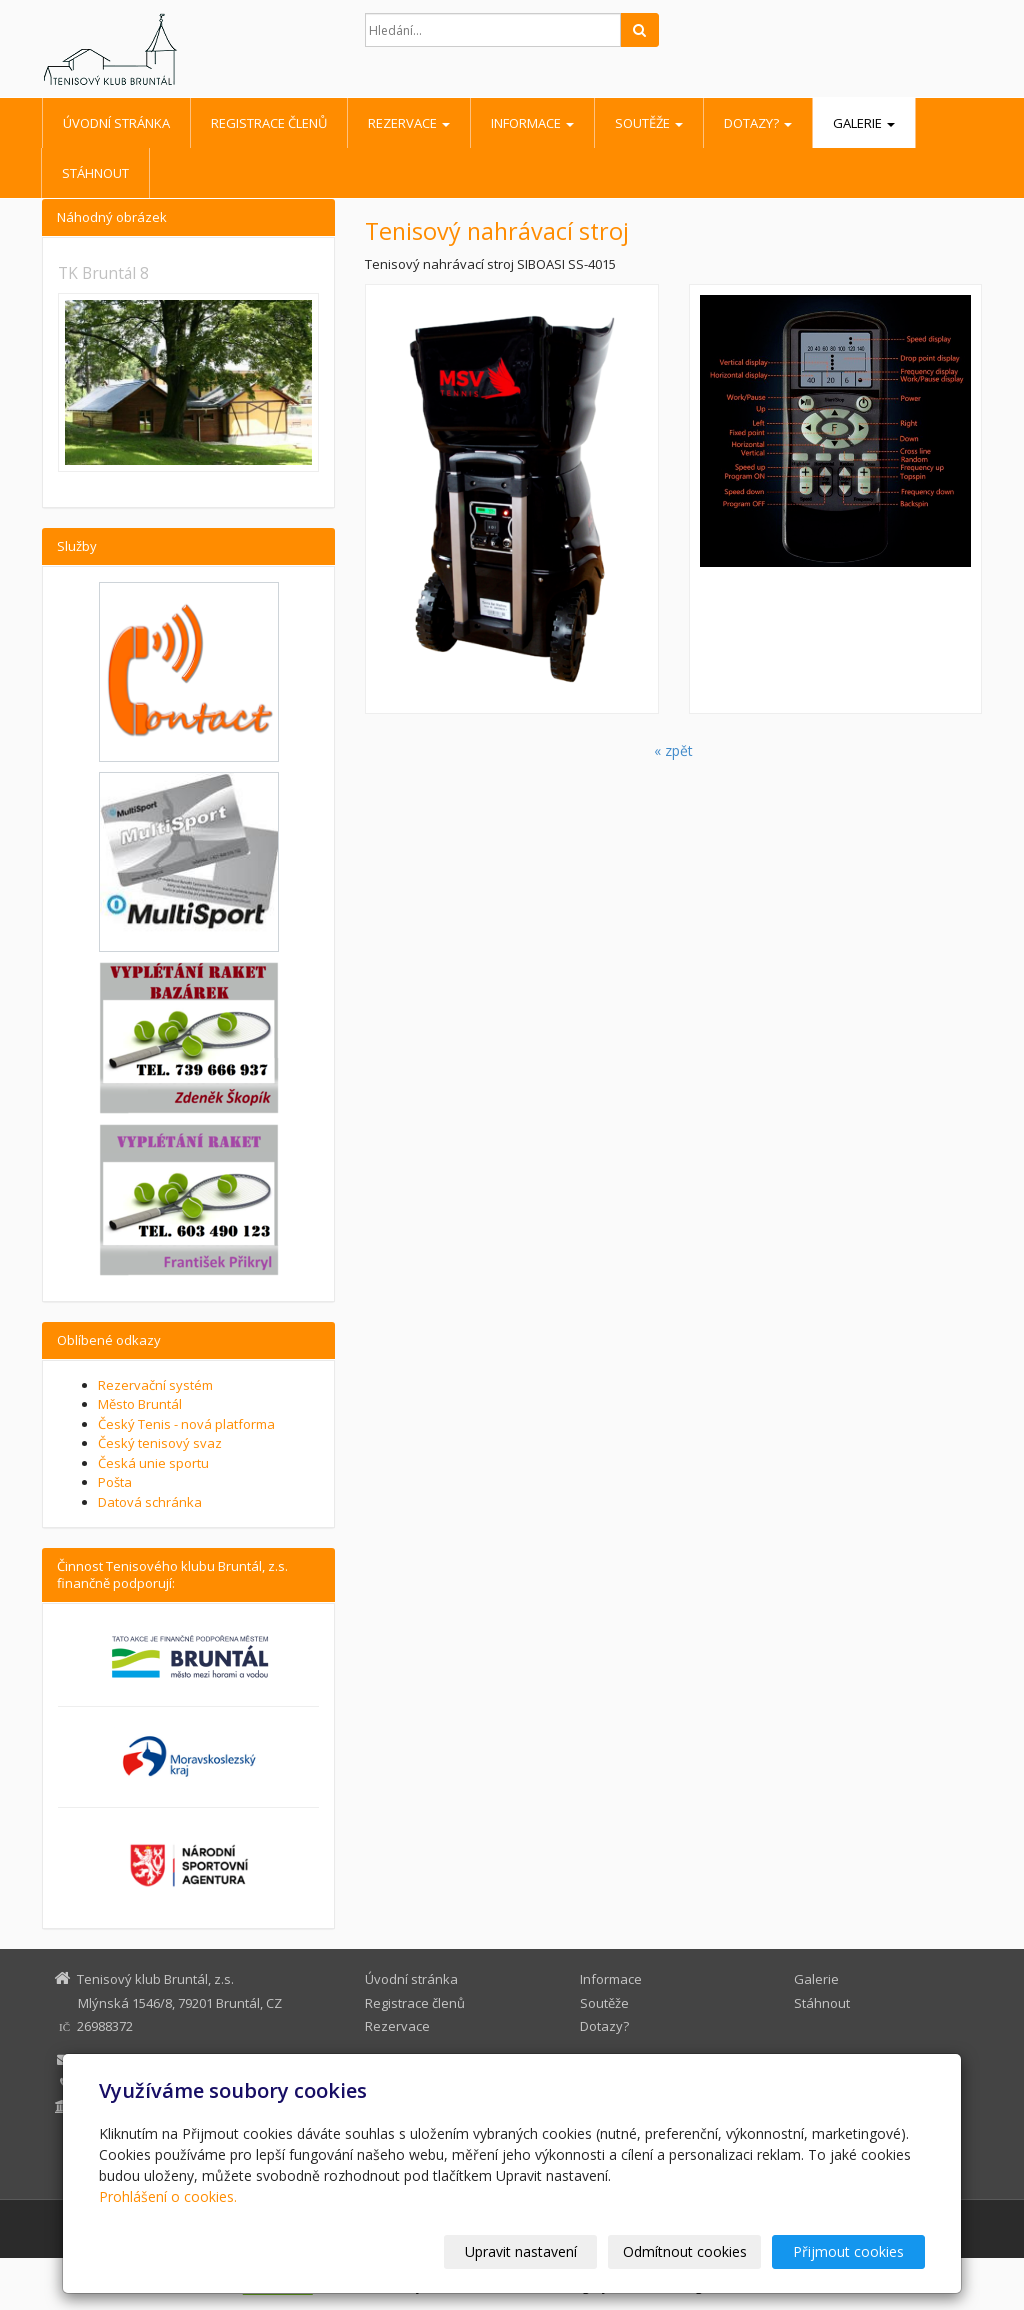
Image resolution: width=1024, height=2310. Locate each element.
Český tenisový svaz (160, 1443)
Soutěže (649, 123)
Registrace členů (269, 123)
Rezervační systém (155, 1385)
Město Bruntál (140, 1404)
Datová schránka (150, 1502)
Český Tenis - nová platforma (186, 1424)
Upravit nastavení (521, 2251)
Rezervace (409, 123)
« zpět (673, 750)
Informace (532, 123)
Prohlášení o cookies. (168, 2196)
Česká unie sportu (153, 1463)
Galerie (864, 123)
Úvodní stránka (116, 123)
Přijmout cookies (848, 2251)
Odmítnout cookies (685, 2251)
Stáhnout (95, 173)
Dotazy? (758, 123)
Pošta (115, 1482)
